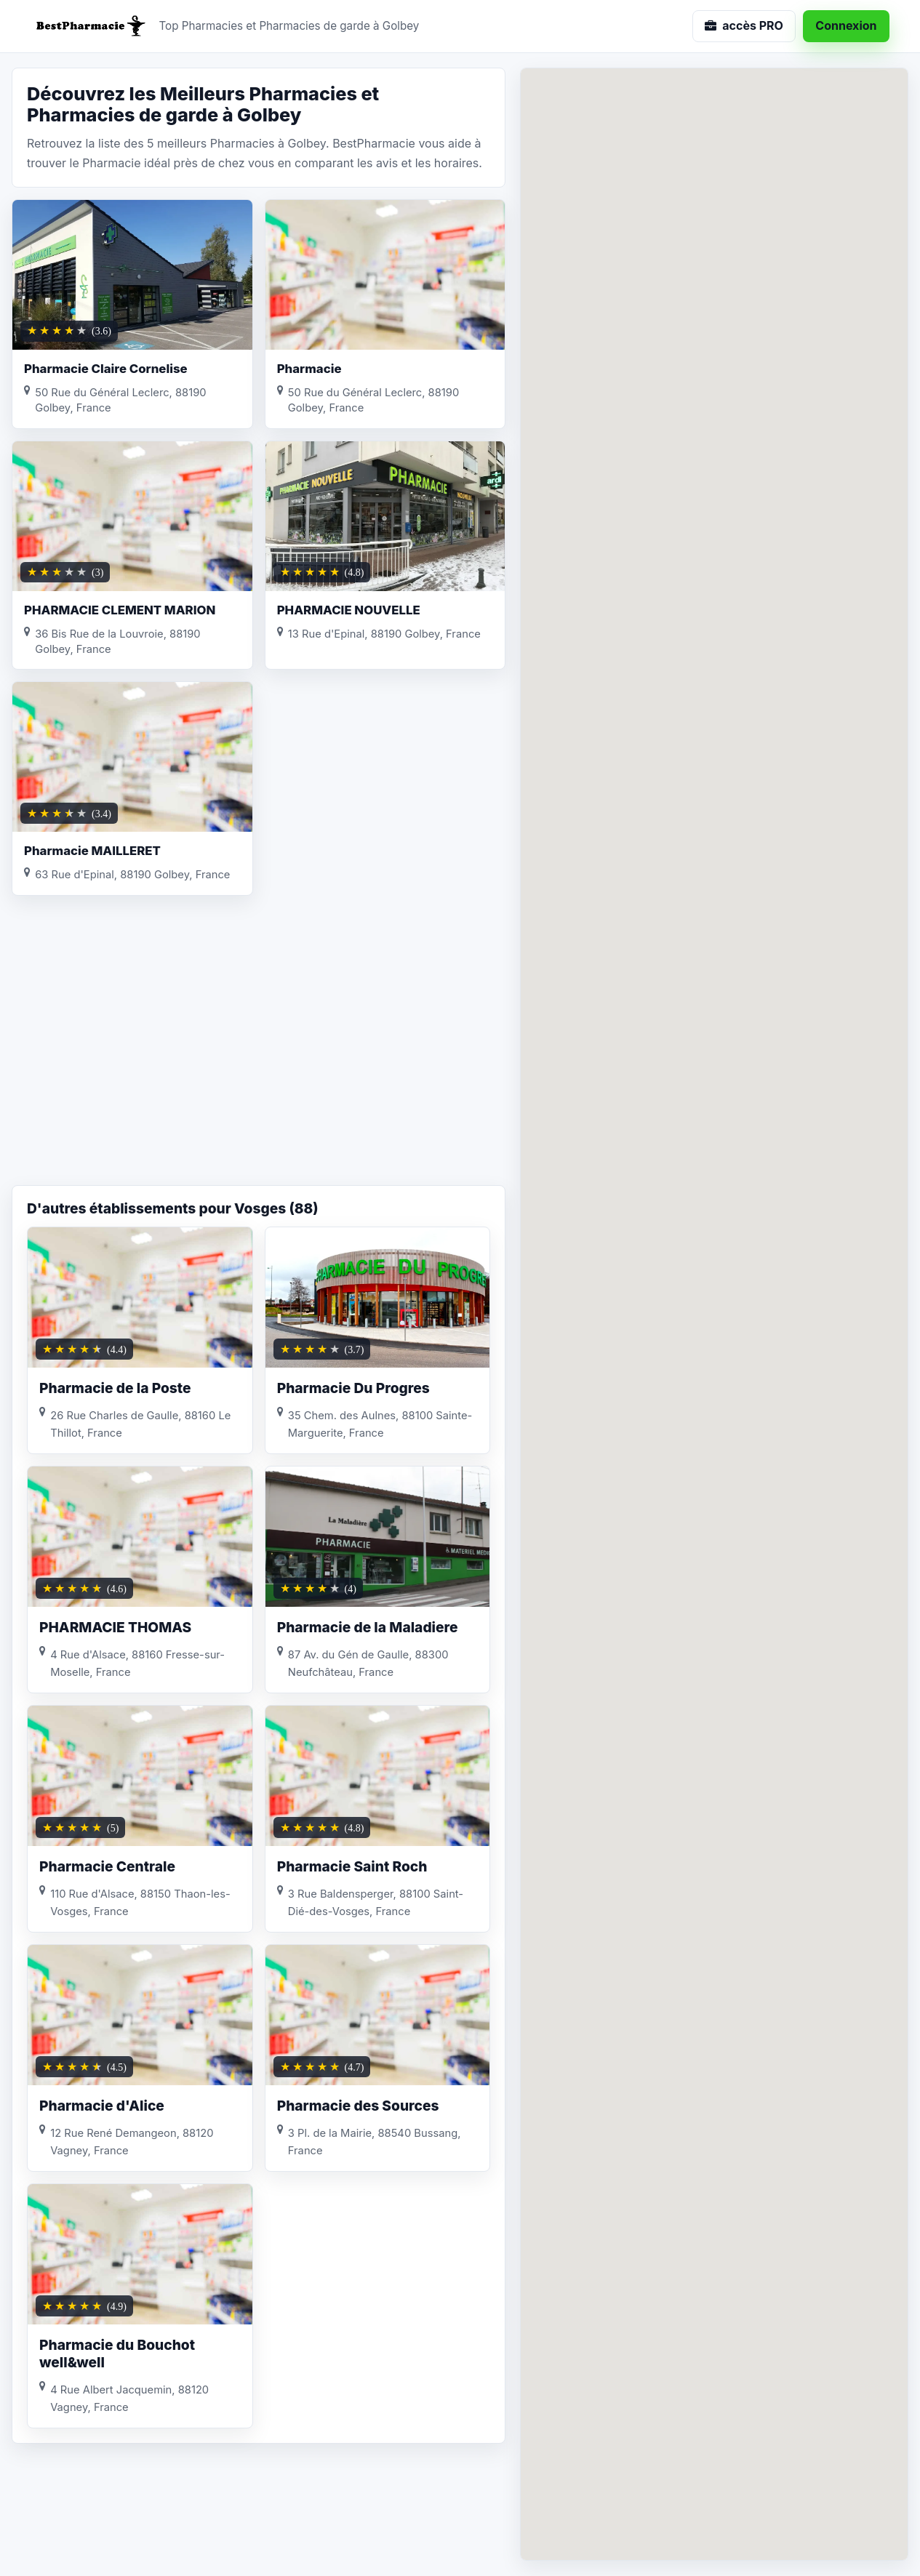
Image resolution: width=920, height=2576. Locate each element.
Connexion (845, 25)
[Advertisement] (258, 1069)
